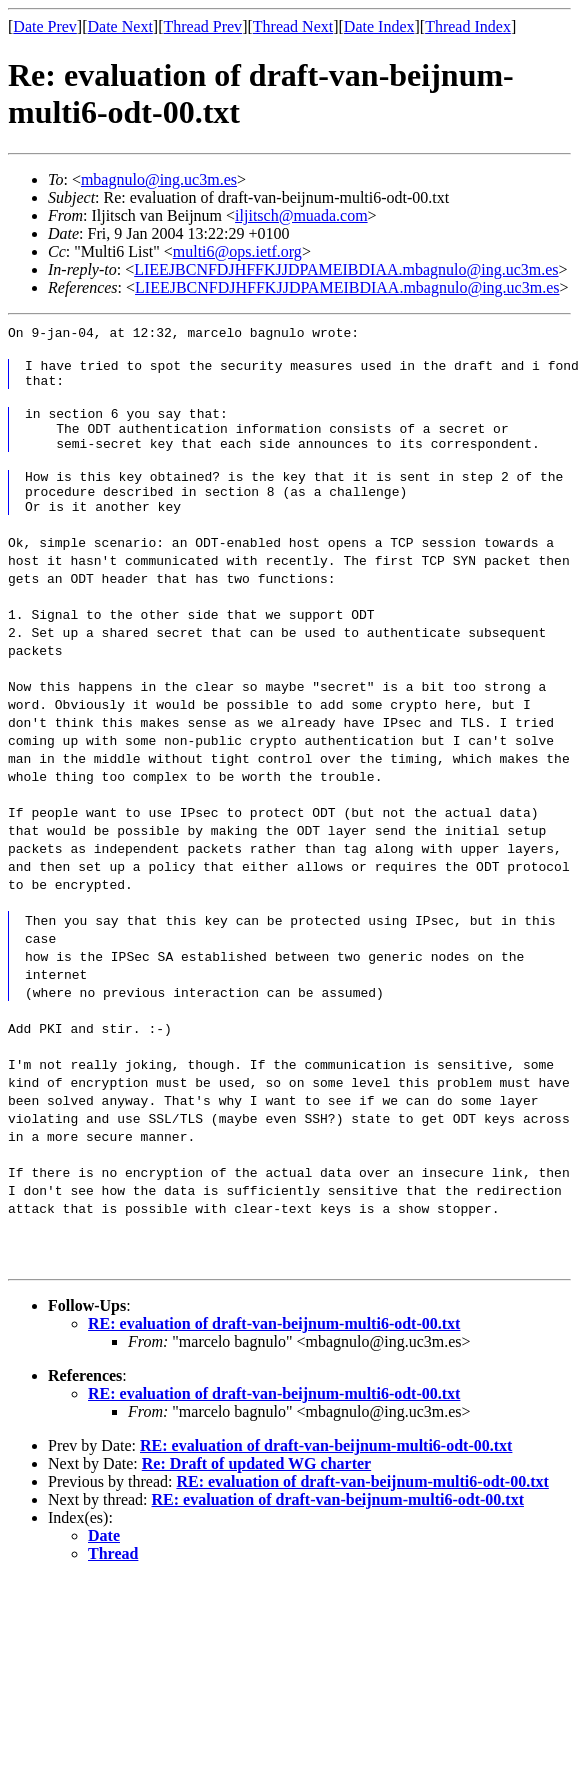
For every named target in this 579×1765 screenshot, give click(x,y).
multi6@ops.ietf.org (237, 251)
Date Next (120, 26)
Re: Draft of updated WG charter (256, 1487)
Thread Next (293, 26)
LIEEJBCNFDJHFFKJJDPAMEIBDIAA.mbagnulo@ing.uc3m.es (346, 269)
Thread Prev (202, 26)
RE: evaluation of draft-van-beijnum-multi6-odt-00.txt (274, 1347)
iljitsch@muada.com (301, 215)
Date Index (379, 26)
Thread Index (468, 26)
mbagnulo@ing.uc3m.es (159, 179)
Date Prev (45, 26)
